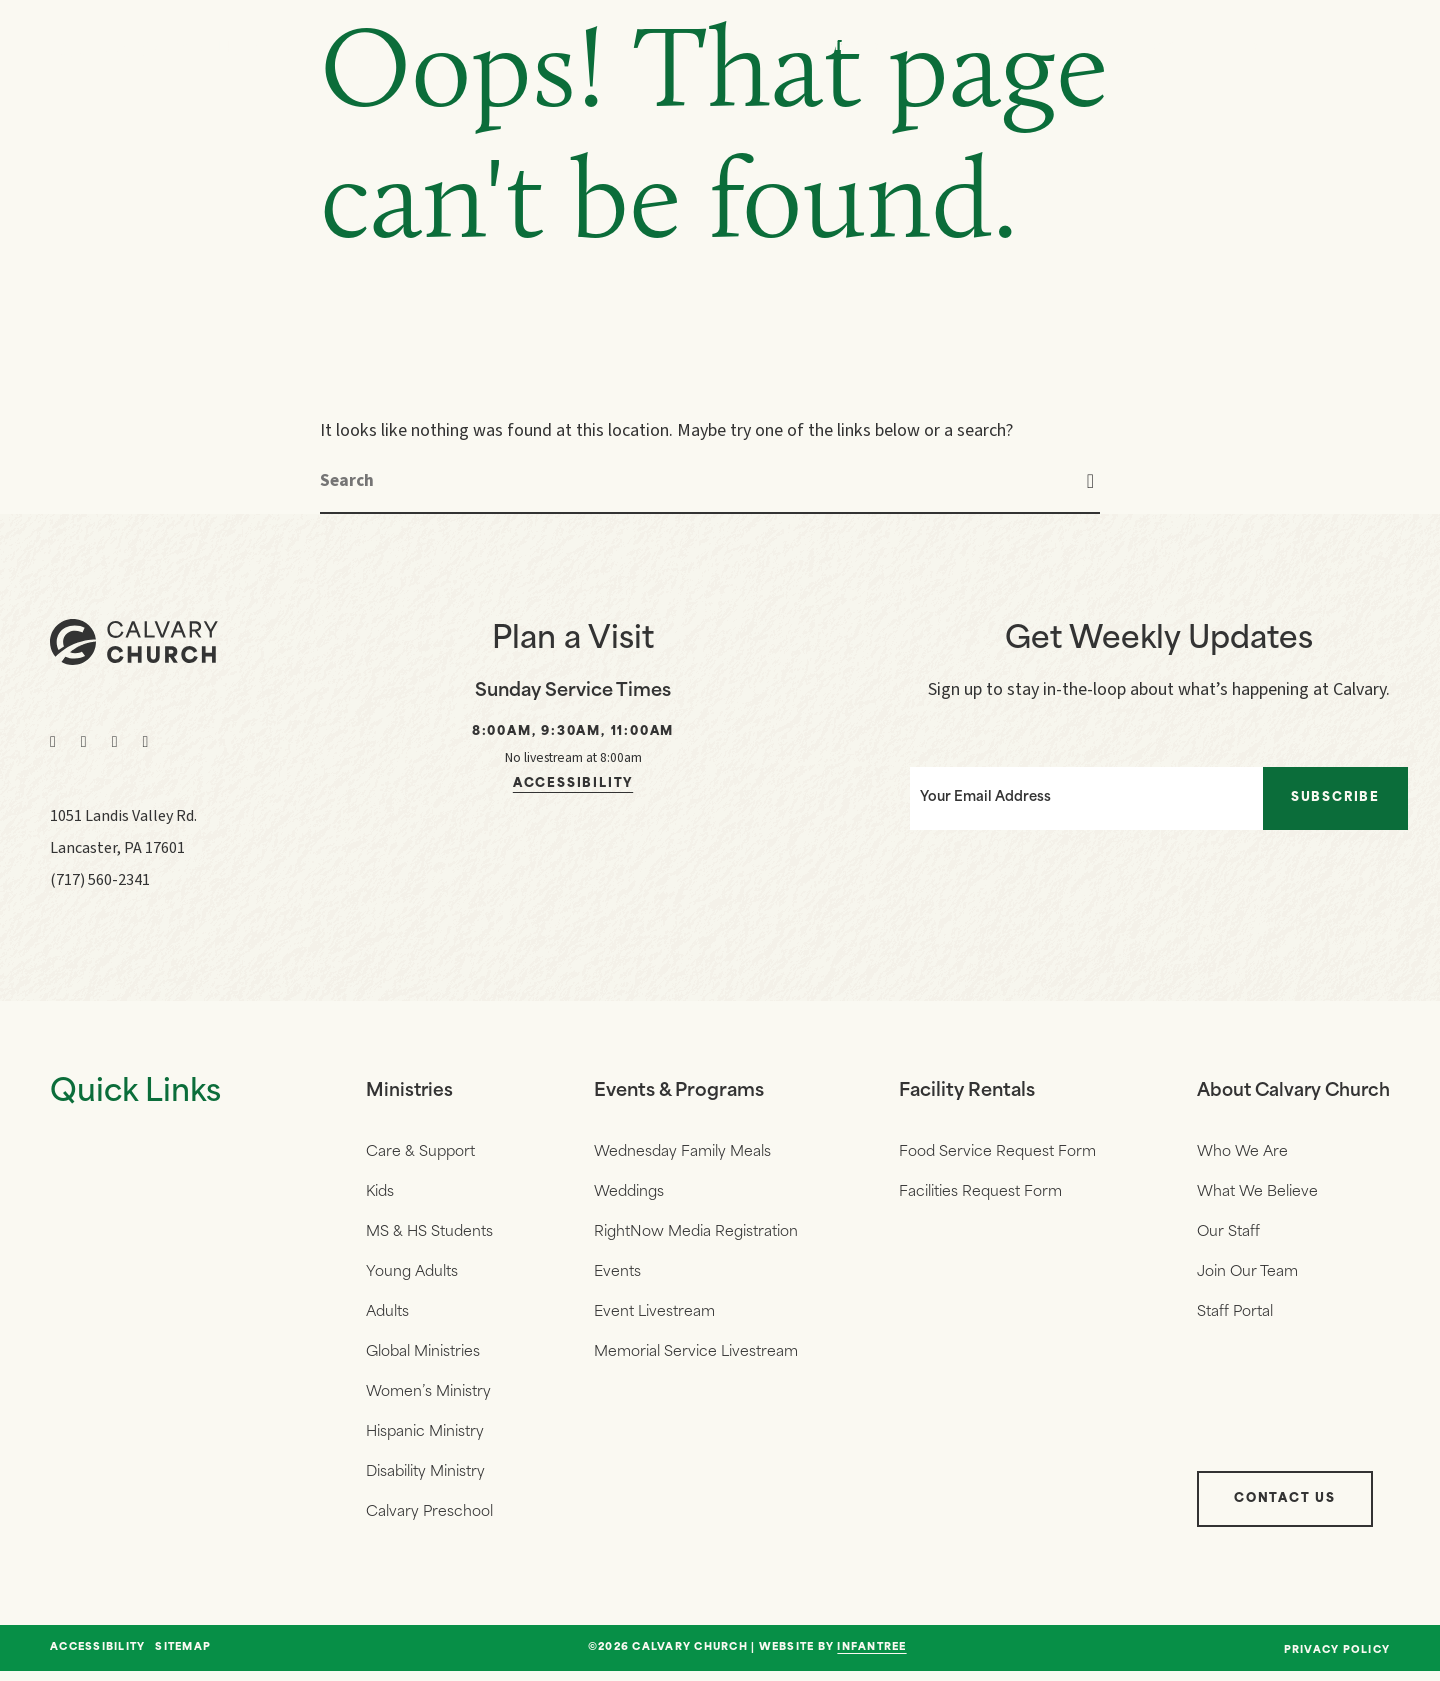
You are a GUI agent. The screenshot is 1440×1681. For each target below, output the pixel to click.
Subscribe (1344, 795)
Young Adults (412, 1275)
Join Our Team (1240, 1275)
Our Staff (1221, 1234)
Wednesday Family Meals (680, 1152)
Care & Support (420, 1152)
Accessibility (573, 784)
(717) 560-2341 (100, 880)
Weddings (627, 1193)
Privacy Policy (1337, 1660)
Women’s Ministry (428, 1398)
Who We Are (1008, 47)
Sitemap (183, 1658)
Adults (387, 1316)
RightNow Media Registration (694, 1234)
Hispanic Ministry (425, 1439)
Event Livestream (652, 1316)
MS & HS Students (429, 1234)
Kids (380, 1193)
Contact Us (1278, 1509)
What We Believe (1250, 1193)
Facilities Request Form (975, 1193)
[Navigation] (1370, 48)
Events (1150, 47)
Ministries (410, 1091)
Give (1266, 47)
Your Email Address (970, 794)
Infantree (871, 1657)
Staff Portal (1228, 1316)
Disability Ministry (425, 1480)
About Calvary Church (1290, 1091)
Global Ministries (423, 1357)
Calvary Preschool (429, 1521)
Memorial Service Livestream (694, 1357)
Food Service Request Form (992, 1152)
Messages (863, 47)
